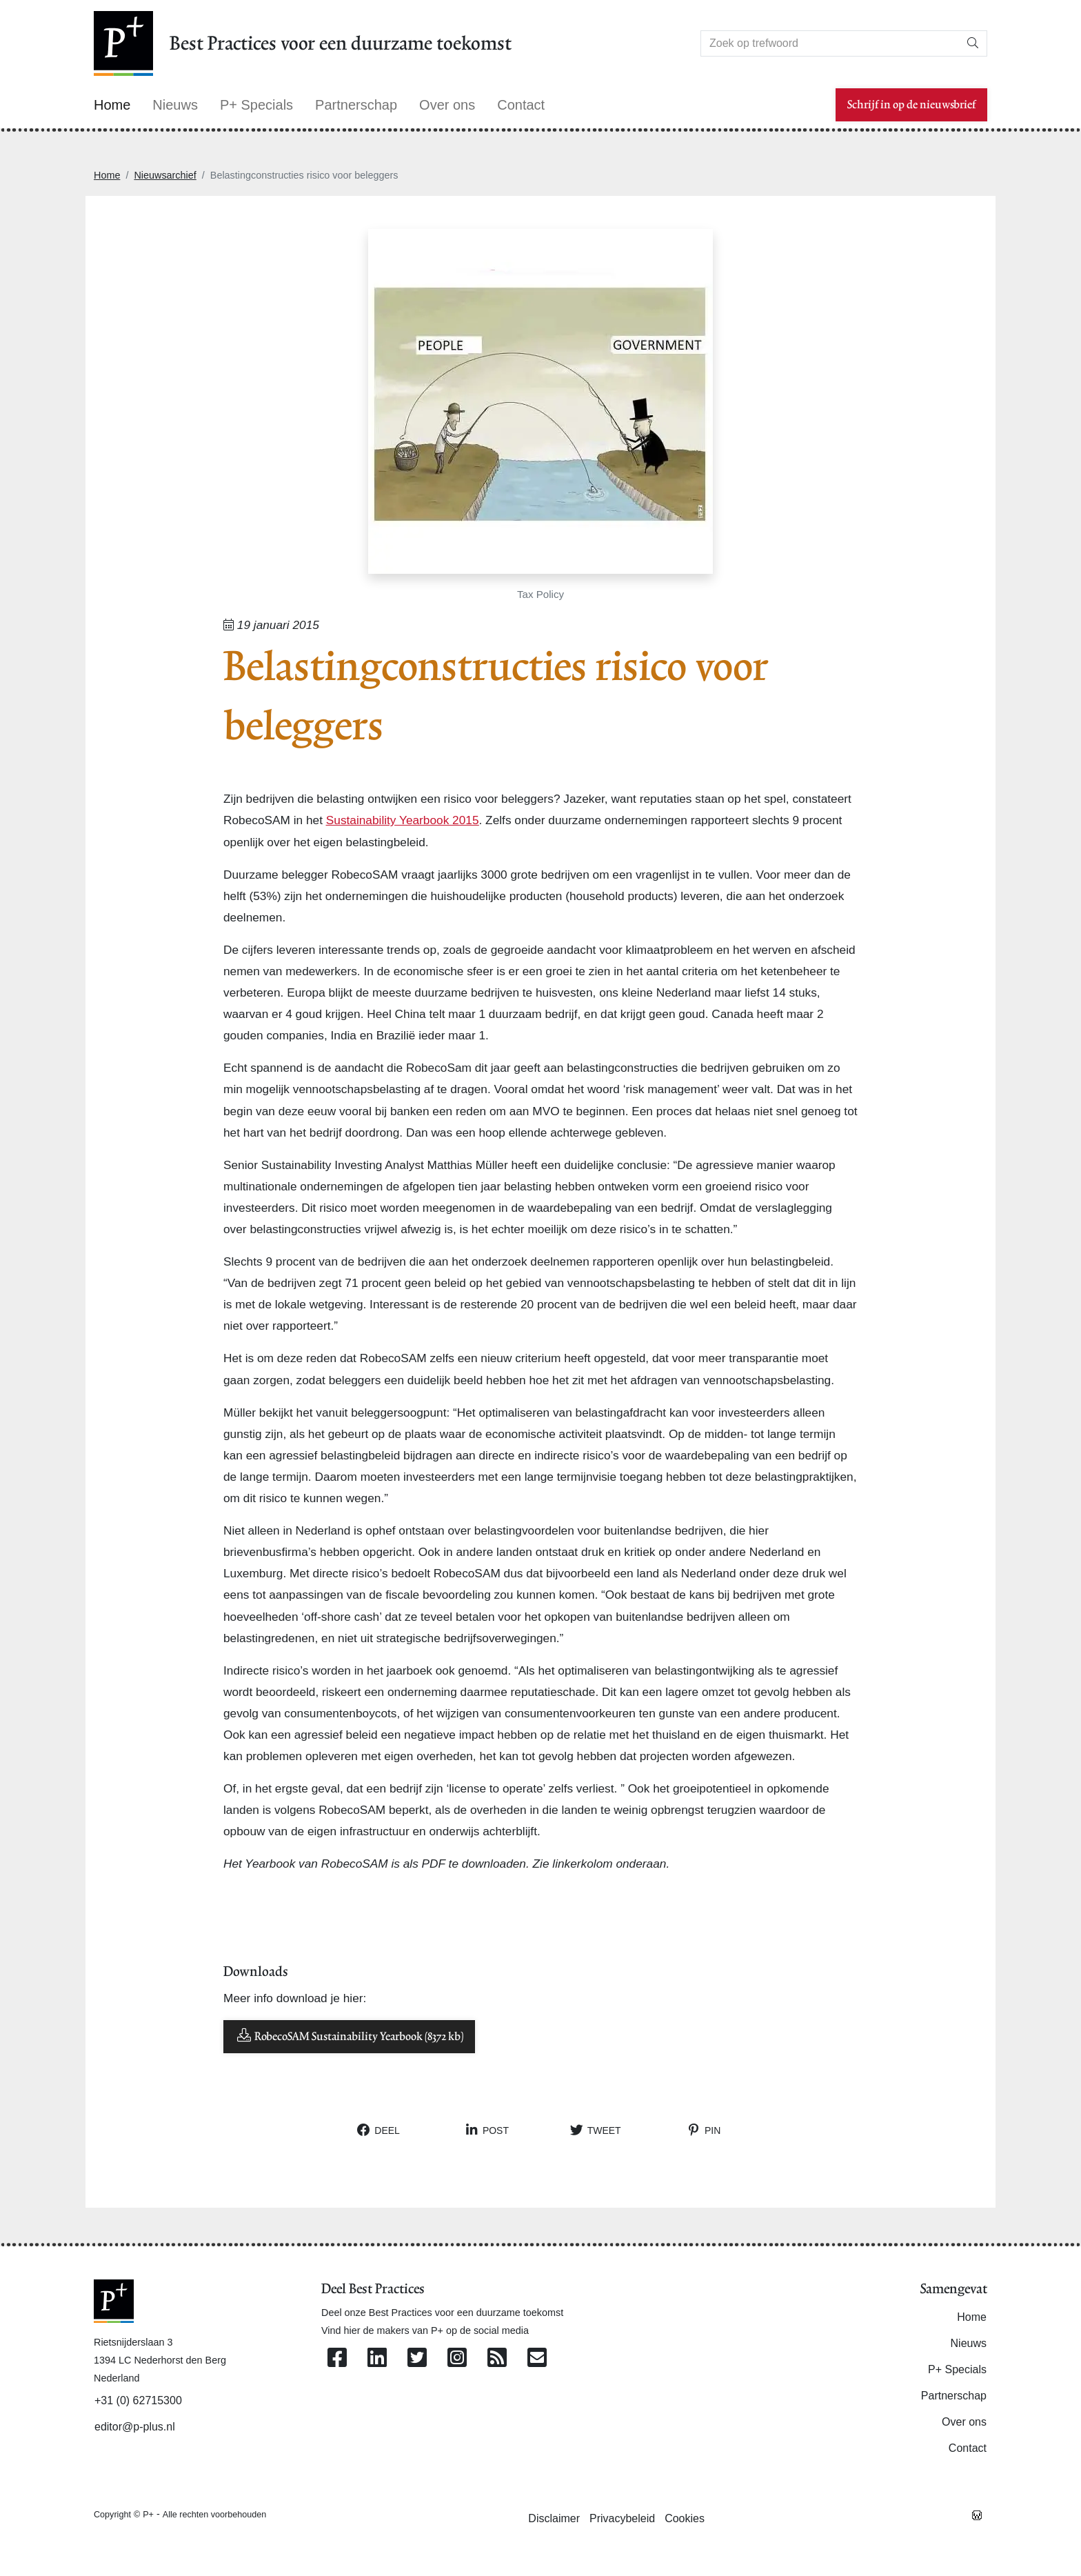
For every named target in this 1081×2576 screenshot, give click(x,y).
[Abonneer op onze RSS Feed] (497, 2358)
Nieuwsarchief (165, 175)
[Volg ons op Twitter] (417, 2358)
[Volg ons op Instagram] (457, 2358)
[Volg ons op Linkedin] (377, 2358)
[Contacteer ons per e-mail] (537, 2358)
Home (107, 175)
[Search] (830, 43)
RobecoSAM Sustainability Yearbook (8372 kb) (349, 2035)
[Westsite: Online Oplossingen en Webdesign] (977, 2513)
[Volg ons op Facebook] (337, 2358)
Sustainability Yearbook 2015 (402, 820)
